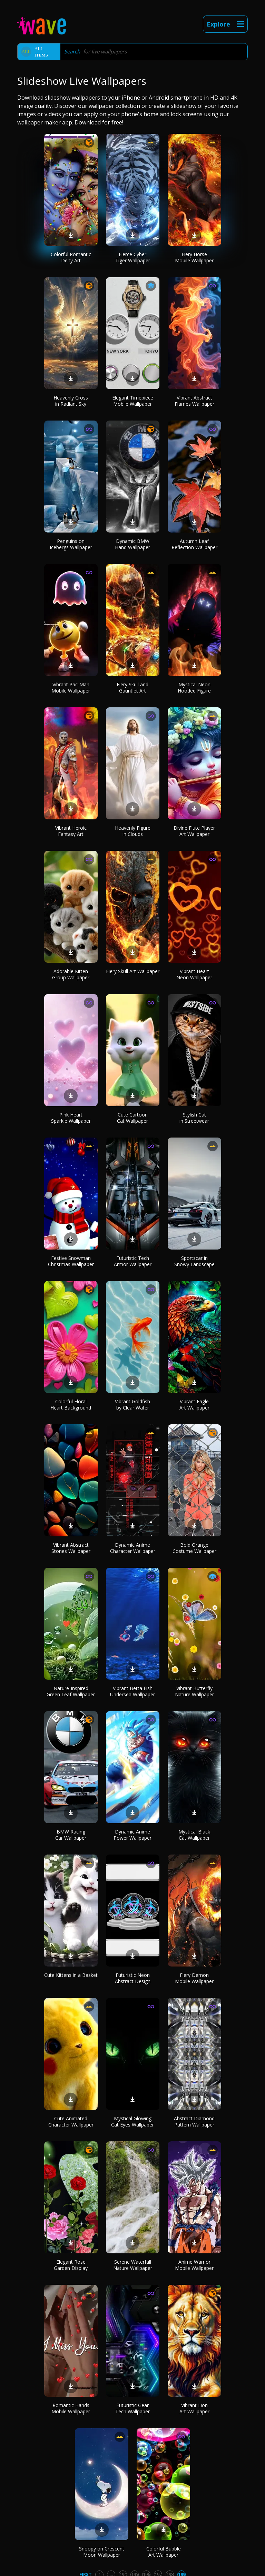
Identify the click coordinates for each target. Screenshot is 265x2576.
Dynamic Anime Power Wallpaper (132, 1834)
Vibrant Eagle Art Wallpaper (194, 1404)
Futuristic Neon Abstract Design (132, 1978)
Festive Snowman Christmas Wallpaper (71, 1261)
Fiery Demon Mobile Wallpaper (194, 1978)
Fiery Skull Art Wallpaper (132, 971)
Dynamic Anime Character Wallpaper (132, 1548)
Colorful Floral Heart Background (70, 1404)
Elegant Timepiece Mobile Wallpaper (132, 400)
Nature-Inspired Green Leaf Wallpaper (71, 1691)
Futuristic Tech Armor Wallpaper (132, 1261)
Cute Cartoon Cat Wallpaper (132, 1117)
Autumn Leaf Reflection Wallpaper (194, 544)
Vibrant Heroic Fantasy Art (71, 831)
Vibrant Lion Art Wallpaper (194, 2408)
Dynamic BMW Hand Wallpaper (132, 544)
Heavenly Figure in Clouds (132, 831)
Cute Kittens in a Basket (71, 1975)
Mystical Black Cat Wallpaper (194, 1834)
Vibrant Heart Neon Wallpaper (194, 974)
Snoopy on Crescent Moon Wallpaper (101, 2551)
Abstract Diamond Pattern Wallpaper (194, 2121)
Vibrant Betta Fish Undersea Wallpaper (132, 1691)
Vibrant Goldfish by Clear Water (132, 1404)
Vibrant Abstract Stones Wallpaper (70, 1548)
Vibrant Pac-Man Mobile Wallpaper (70, 687)
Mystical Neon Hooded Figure (194, 687)
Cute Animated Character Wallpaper (71, 2121)
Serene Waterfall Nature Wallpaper (132, 2265)
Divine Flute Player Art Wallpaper (194, 831)
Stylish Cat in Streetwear (194, 1117)
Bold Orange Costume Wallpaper (194, 1548)
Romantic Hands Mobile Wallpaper (70, 2408)
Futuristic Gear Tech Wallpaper (132, 2408)
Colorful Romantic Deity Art (71, 257)
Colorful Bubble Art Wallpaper (163, 2551)
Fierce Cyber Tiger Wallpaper (132, 257)
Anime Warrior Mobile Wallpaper (194, 2265)
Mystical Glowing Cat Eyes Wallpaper (132, 2121)
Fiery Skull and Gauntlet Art (132, 687)
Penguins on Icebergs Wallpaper (71, 544)
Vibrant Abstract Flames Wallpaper (194, 400)
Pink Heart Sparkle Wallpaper (71, 1117)
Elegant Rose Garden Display (71, 2265)
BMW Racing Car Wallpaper (70, 1834)
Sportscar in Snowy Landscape (194, 1261)
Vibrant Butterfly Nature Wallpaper (194, 1691)
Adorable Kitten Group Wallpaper (70, 974)
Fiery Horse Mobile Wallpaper (194, 257)
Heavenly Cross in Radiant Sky (70, 400)
